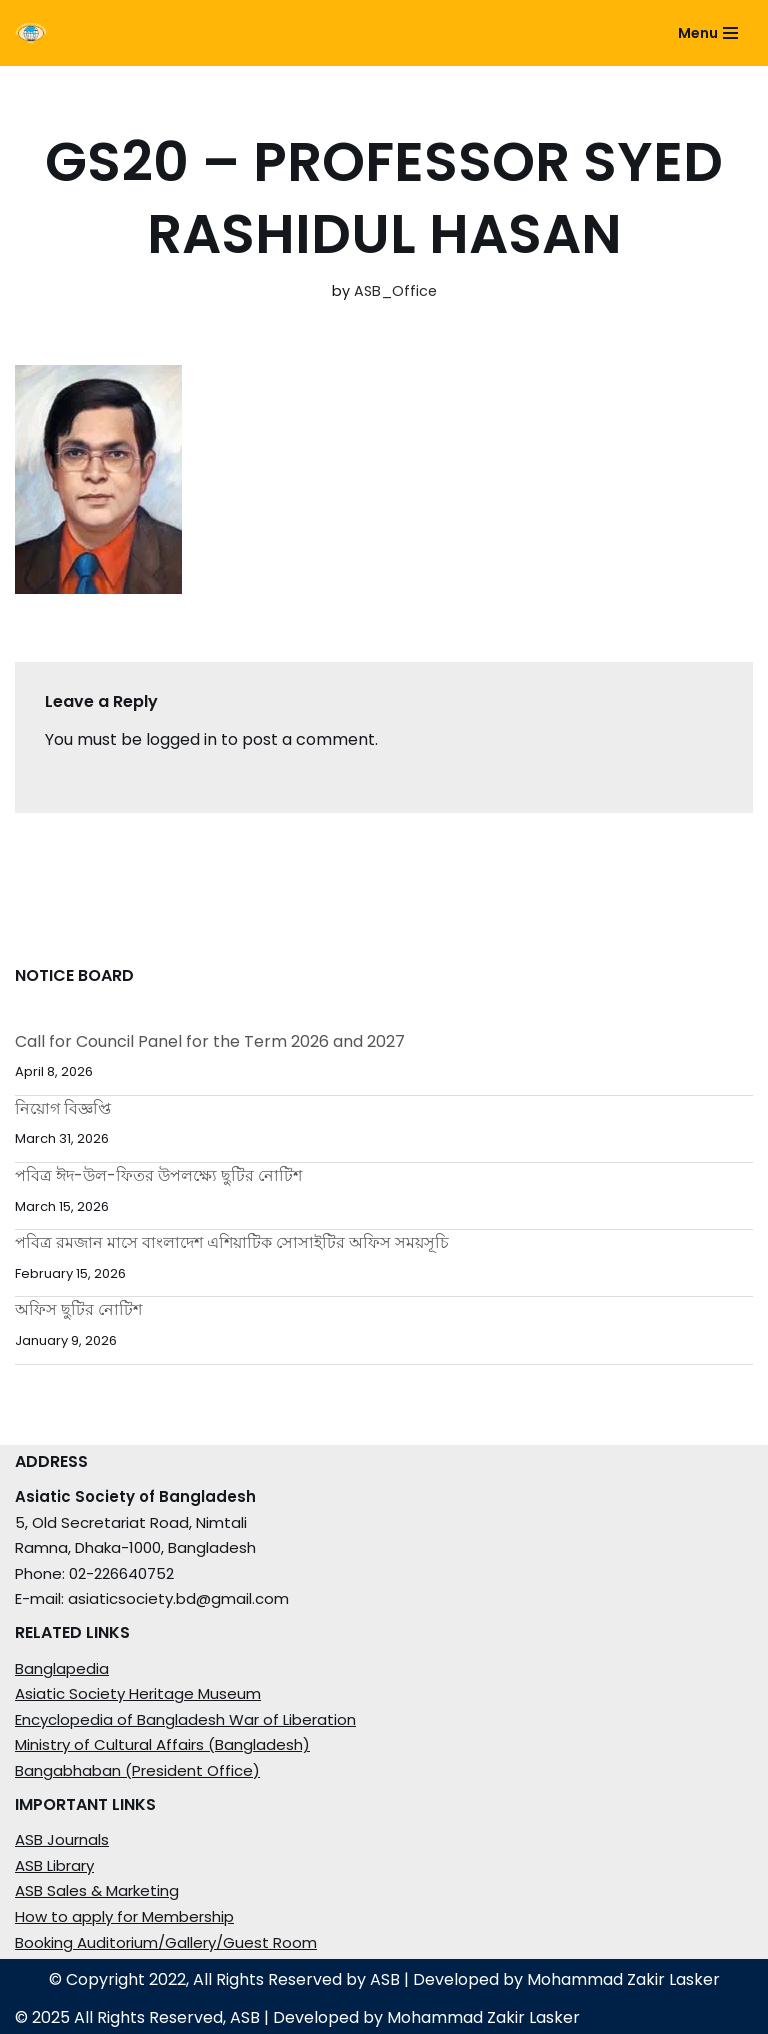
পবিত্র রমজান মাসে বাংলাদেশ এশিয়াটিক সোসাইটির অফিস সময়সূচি (232, 1242)
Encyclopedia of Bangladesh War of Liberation (185, 1719)
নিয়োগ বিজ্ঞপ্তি (63, 1108)
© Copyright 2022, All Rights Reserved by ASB (224, 1979)
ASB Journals (62, 1839)
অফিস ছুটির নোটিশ (78, 1309)
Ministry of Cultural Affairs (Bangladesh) (162, 1744)
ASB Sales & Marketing (97, 1890)
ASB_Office (395, 291)
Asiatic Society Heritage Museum (138, 1693)
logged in (181, 739)
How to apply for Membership (124, 1916)
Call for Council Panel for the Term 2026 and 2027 (210, 1041)
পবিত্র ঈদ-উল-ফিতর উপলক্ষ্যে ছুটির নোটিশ (158, 1175)
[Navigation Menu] (708, 33)
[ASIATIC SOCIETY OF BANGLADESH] (239, 33)
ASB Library (54, 1865)
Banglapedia (62, 1668)
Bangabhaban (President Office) (137, 1770)
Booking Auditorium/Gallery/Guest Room (166, 1942)
